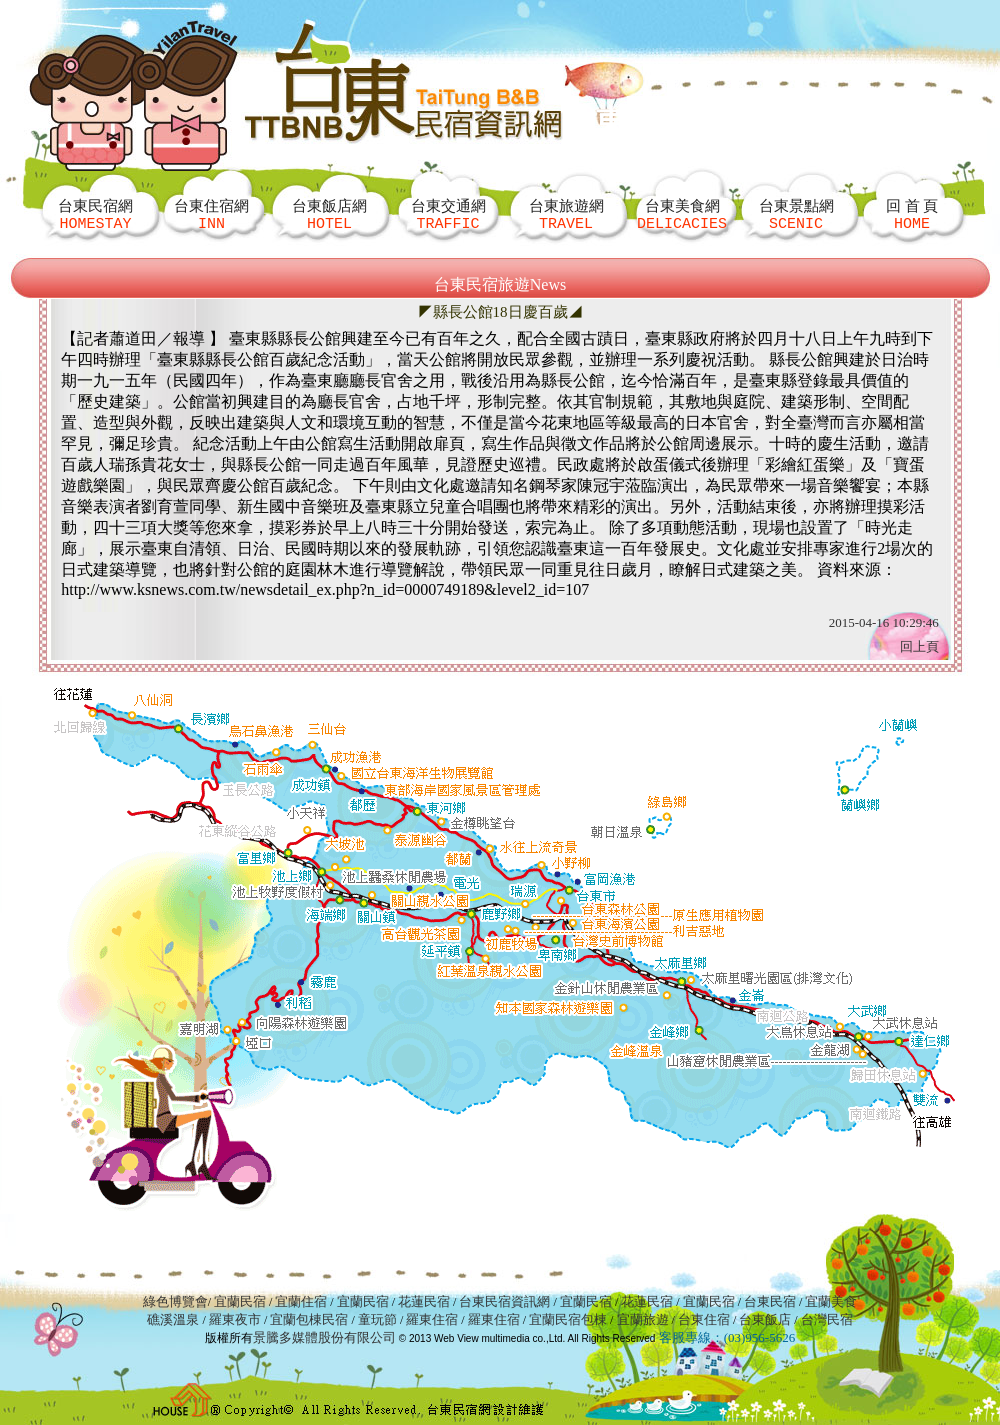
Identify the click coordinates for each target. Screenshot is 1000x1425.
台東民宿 (770, 1301)
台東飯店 (765, 1319)
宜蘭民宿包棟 (568, 1319)
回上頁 (919, 646)
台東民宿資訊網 (504, 1301)
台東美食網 (682, 214)
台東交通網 (448, 214)
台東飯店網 (329, 214)
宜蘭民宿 (240, 1301)
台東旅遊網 (566, 214)
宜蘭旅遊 (640, 1319)
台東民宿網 (95, 214)
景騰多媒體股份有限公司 (324, 1337)
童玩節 (377, 1319)
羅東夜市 (236, 1319)
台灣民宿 (827, 1319)
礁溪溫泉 (173, 1319)
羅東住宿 (432, 1319)
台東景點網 (796, 214)
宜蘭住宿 (301, 1301)
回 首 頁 (912, 214)
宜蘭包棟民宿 (310, 1319)
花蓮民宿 (424, 1301)
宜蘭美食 (831, 1301)
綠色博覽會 (175, 1301)
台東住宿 (704, 1319)
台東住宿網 (211, 214)
